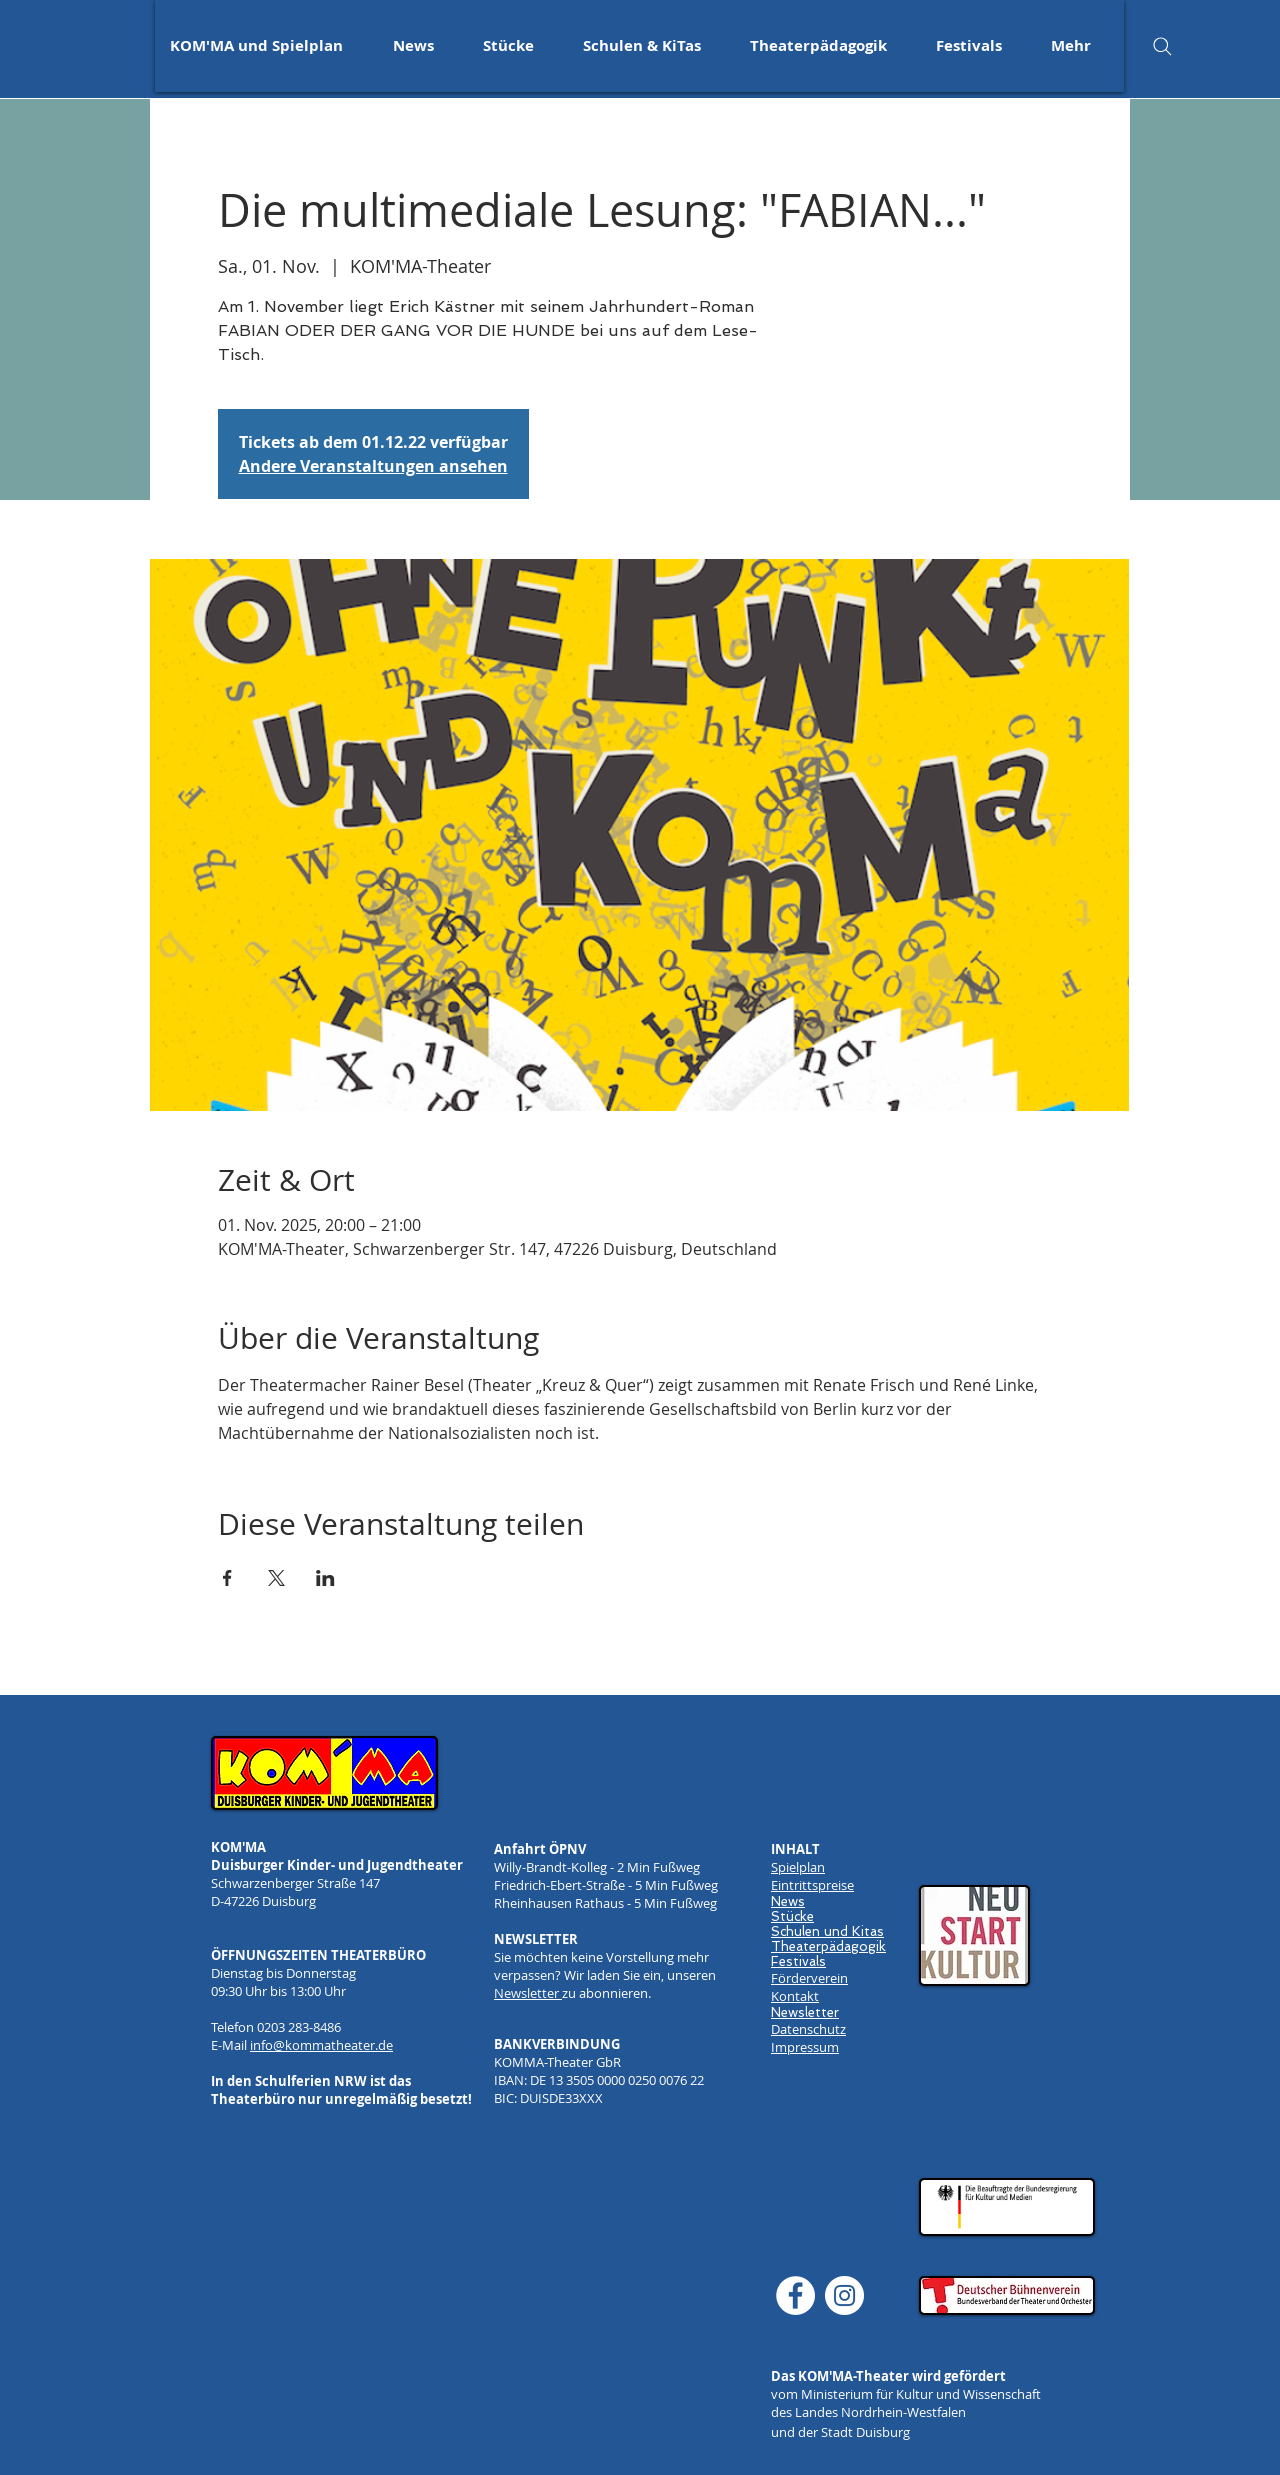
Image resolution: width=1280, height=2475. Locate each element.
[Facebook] (795, 2295)
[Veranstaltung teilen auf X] (276, 1578)
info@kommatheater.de (321, 2045)
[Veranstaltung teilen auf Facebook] (227, 1578)
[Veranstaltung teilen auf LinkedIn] (325, 1578)
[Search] (1162, 46)
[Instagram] (844, 2295)
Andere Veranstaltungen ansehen (373, 466)
